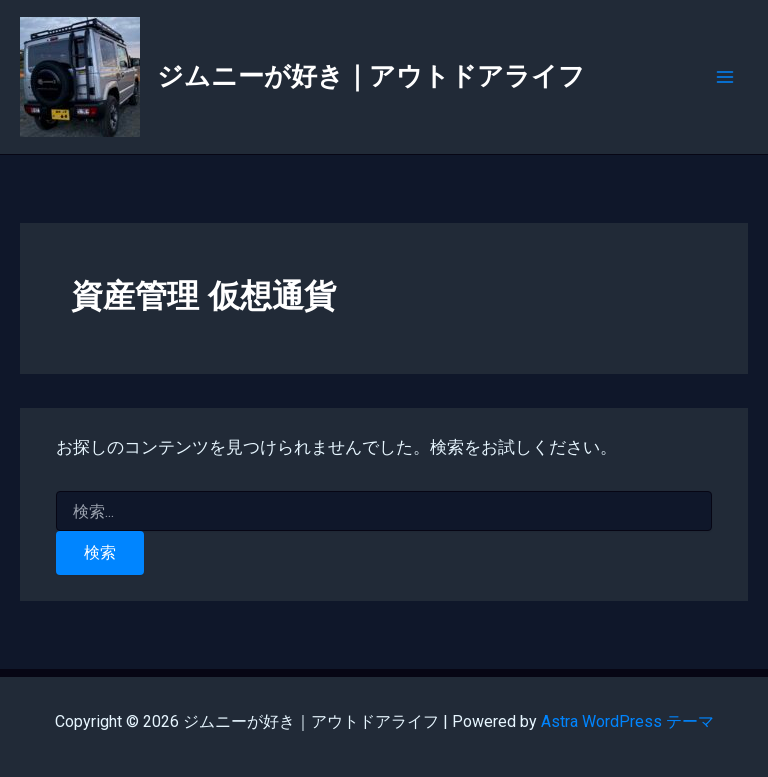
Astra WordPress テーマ (627, 721)
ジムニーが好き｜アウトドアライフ (371, 76)
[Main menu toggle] (726, 77)
